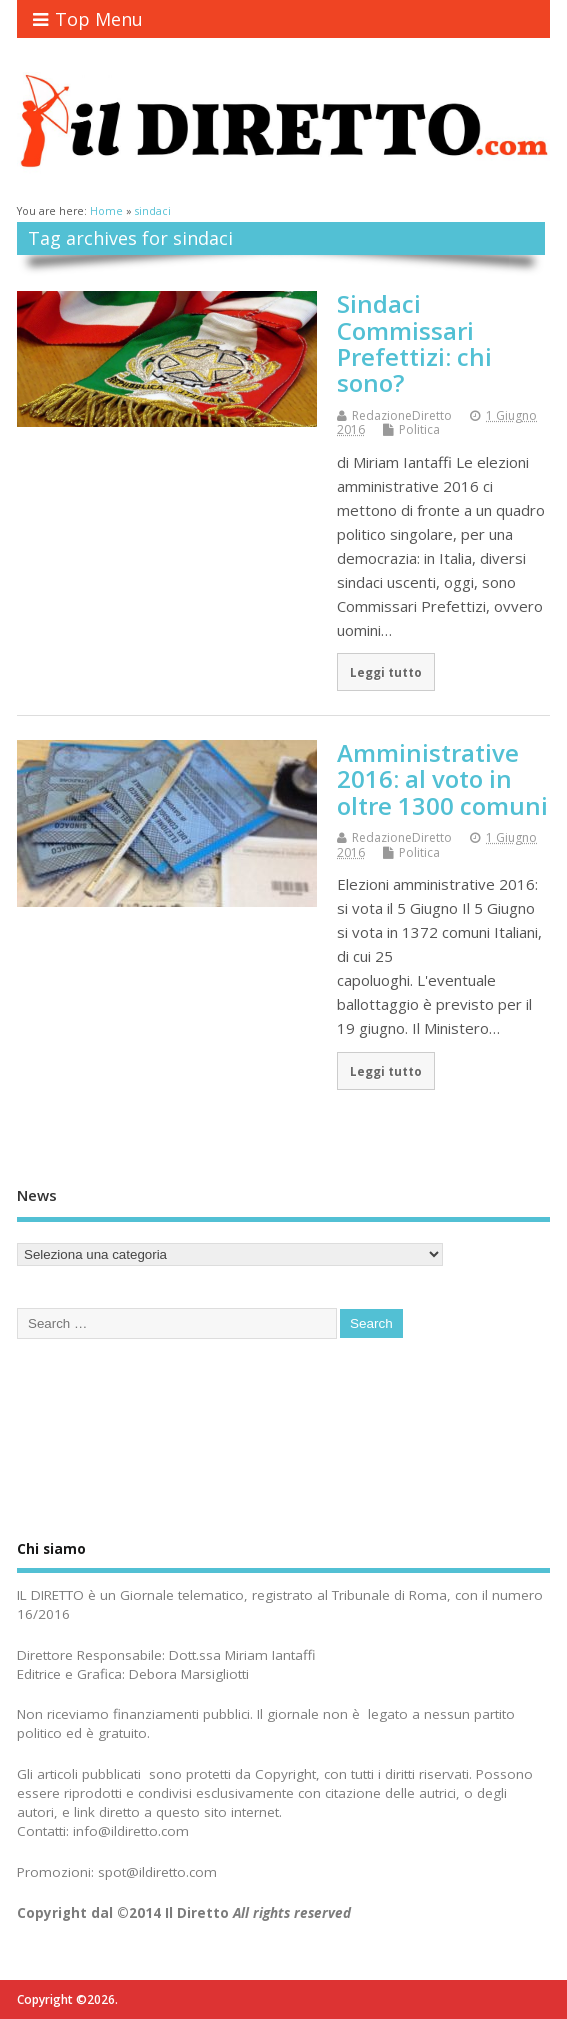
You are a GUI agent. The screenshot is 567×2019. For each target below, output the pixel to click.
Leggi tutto (386, 672)
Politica (419, 429)
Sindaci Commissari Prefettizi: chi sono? (414, 343)
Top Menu (88, 19)
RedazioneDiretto (402, 415)
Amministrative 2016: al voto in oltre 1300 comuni (442, 779)
